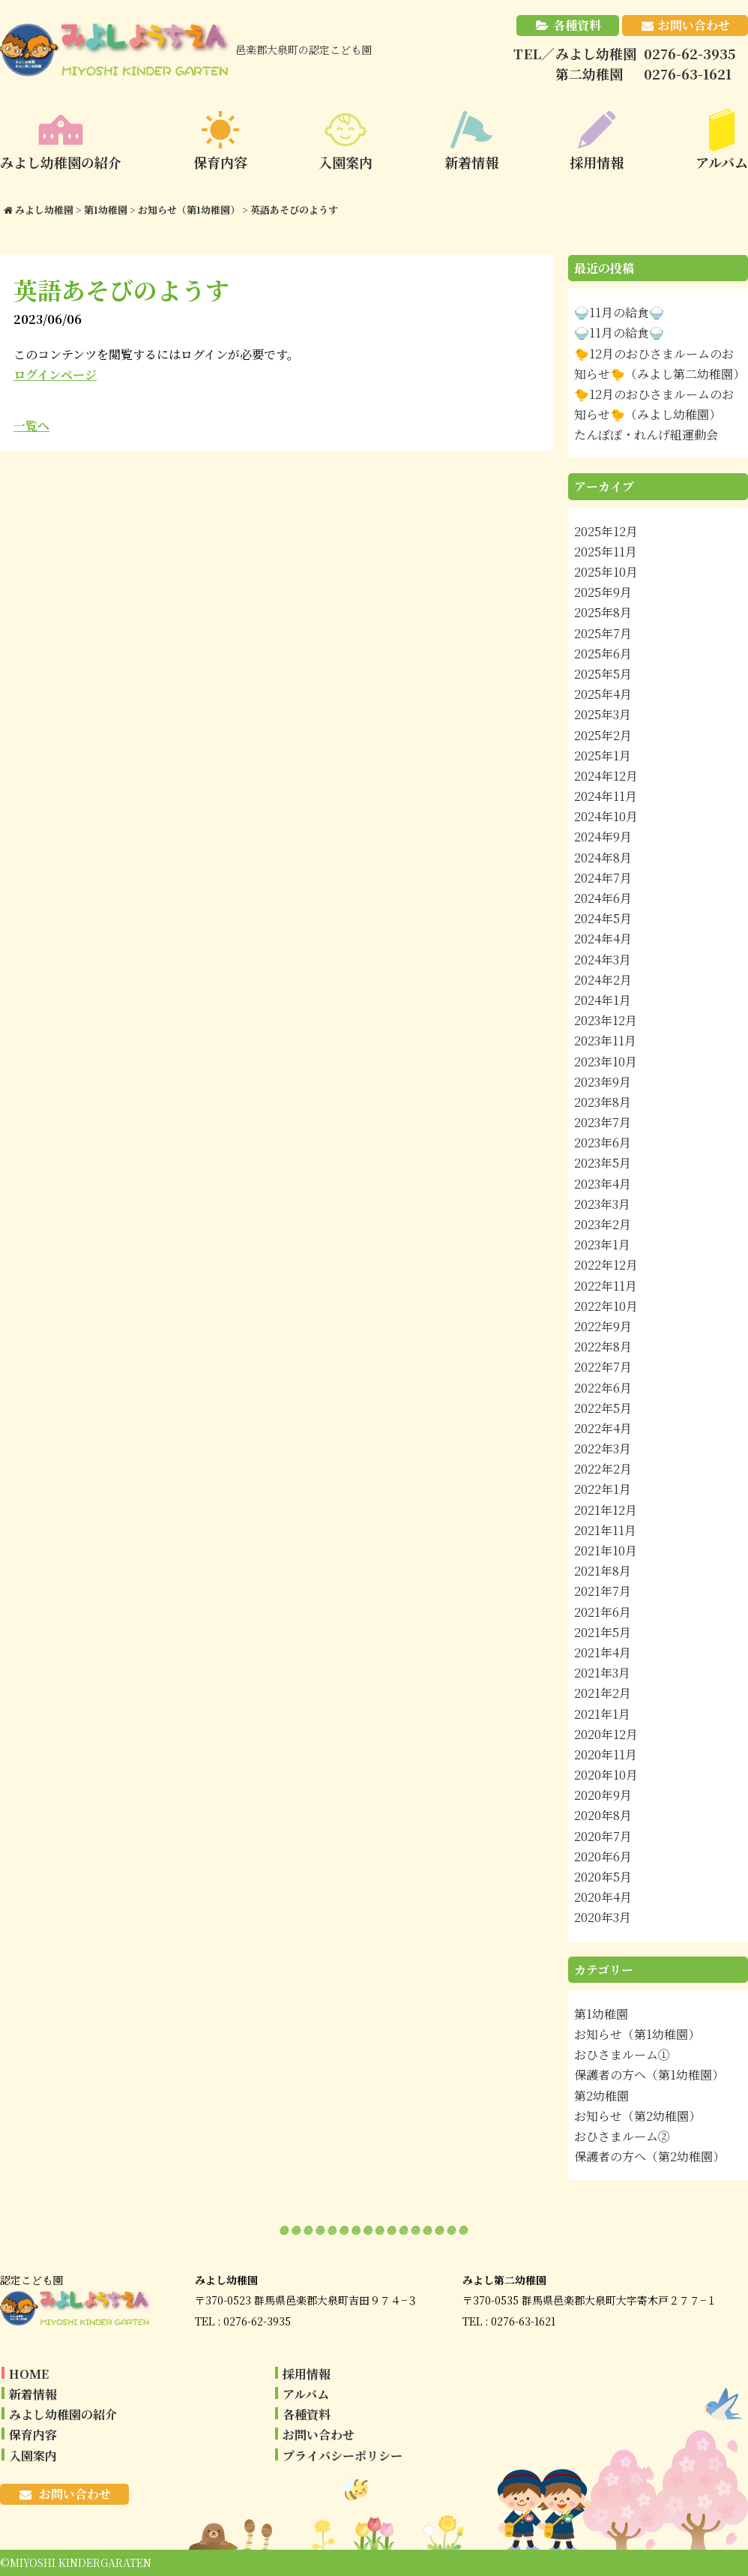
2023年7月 (602, 1122)
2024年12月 (606, 775)
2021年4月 (602, 1652)
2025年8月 (603, 612)
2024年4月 (603, 938)
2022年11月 (605, 1285)
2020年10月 (606, 1774)
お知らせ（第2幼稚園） (637, 2116)
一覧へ (31, 425)
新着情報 (33, 2394)
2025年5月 (603, 673)
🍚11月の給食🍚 (619, 312)
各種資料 (577, 25)
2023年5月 (602, 1162)
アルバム (306, 2394)
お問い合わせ (694, 25)
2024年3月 (602, 959)
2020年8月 (603, 1815)
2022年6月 (603, 1387)
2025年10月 (606, 571)
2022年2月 (603, 1468)
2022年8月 (603, 1346)
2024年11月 (605, 796)
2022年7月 (603, 1366)
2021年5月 (602, 1632)
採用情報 (307, 2374)
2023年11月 (605, 1040)
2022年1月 (602, 1489)
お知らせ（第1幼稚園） (637, 2034)
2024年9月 (603, 836)
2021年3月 (602, 1672)
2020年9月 (603, 1795)
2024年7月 (603, 877)
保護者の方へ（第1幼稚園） (649, 2074)
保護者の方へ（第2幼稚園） (649, 2156)
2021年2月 (602, 1693)
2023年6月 (602, 1142)
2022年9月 (603, 1326)
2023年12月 (605, 1020)
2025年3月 (602, 714)
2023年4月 (602, 1183)
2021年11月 (605, 1530)
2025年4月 (603, 694)
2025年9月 (603, 592)
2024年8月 (603, 857)
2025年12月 (606, 531)
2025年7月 (603, 633)
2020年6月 (603, 1856)
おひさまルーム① (622, 2054)
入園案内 (33, 2455)
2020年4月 (603, 1897)
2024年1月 (602, 1000)
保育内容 (33, 2434)
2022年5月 (603, 1408)
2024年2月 (603, 979)
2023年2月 (602, 1224)
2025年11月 (605, 551)
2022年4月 (603, 1428)
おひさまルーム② (622, 2136)
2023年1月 (602, 1244)
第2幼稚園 (601, 2095)
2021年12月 (605, 1510)
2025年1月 (602, 755)
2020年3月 (602, 1917)
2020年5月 (603, 1876)
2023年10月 (605, 1061)
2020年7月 (603, 1836)
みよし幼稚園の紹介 (63, 2414)
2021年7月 (602, 1591)
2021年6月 (602, 1612)
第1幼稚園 (601, 2014)
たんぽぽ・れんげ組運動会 (646, 434)
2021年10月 (605, 1550)
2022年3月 (602, 1448)
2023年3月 (602, 1204)
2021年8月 (602, 1570)
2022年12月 (606, 1264)
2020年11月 (605, 1754)
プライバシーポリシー (342, 2455)
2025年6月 (603, 653)
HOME (29, 2374)
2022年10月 (606, 1306)
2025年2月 (603, 735)
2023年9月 (602, 1081)
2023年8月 (602, 1102)
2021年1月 (602, 1714)
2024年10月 (606, 816)
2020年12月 (606, 1734)
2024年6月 (603, 898)
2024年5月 (603, 918)
